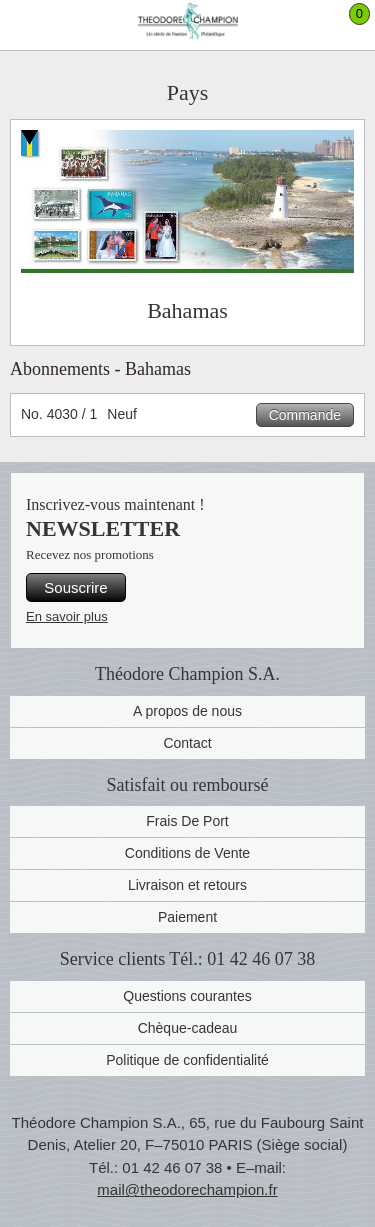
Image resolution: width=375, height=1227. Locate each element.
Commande (305, 415)
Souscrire (75, 587)
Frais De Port (187, 821)
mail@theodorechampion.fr (187, 1189)
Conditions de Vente (187, 853)
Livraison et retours (187, 885)
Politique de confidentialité (187, 1060)
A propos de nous (187, 711)
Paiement (187, 917)
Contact (187, 743)
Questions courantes (187, 996)
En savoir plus (67, 616)
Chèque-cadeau (188, 1028)
